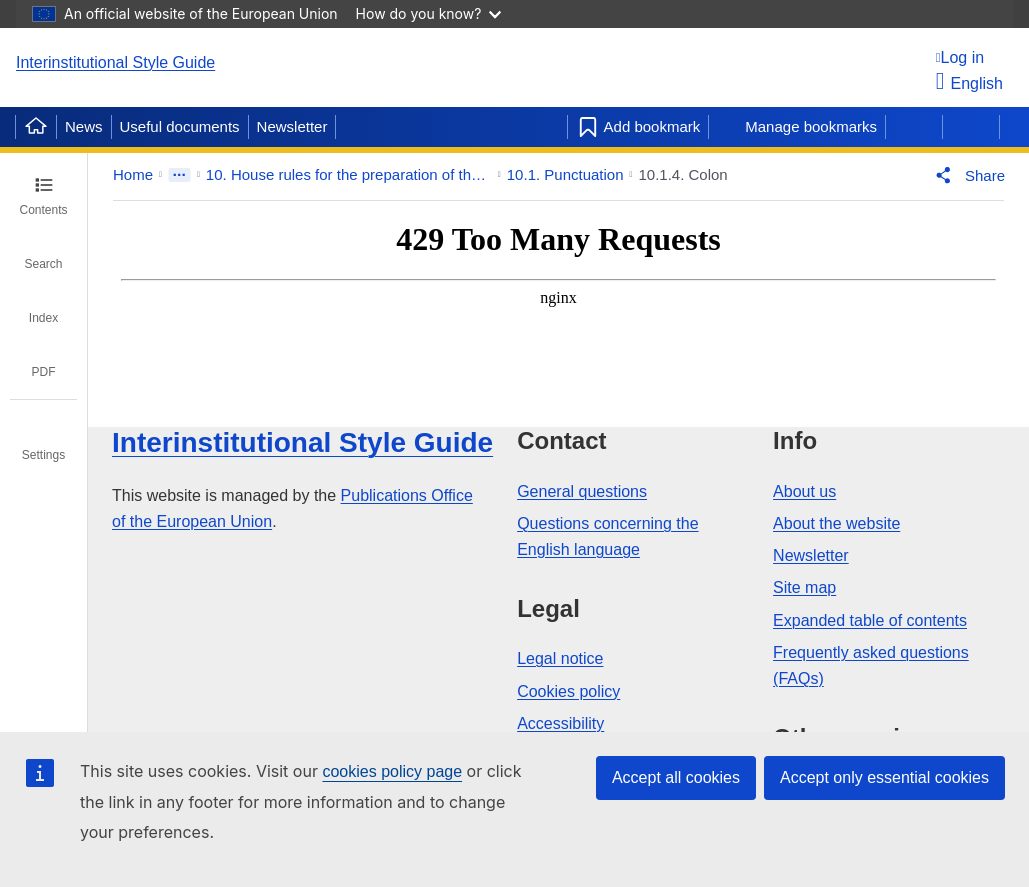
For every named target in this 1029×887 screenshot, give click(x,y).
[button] (966, 175)
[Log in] (969, 57)
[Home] (36, 127)
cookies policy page (392, 771)
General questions (582, 491)
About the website (836, 523)
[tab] (43, 196)
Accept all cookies (676, 777)
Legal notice (560, 658)
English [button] (969, 83)
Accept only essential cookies (884, 777)
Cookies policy (568, 691)
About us (804, 491)
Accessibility (560, 723)
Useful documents (180, 126)
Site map (804, 587)
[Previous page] (914, 127)
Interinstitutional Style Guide (115, 62)
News (84, 126)
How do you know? (429, 13)
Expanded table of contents (870, 620)
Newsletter (292, 126)
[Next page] (971, 127)
